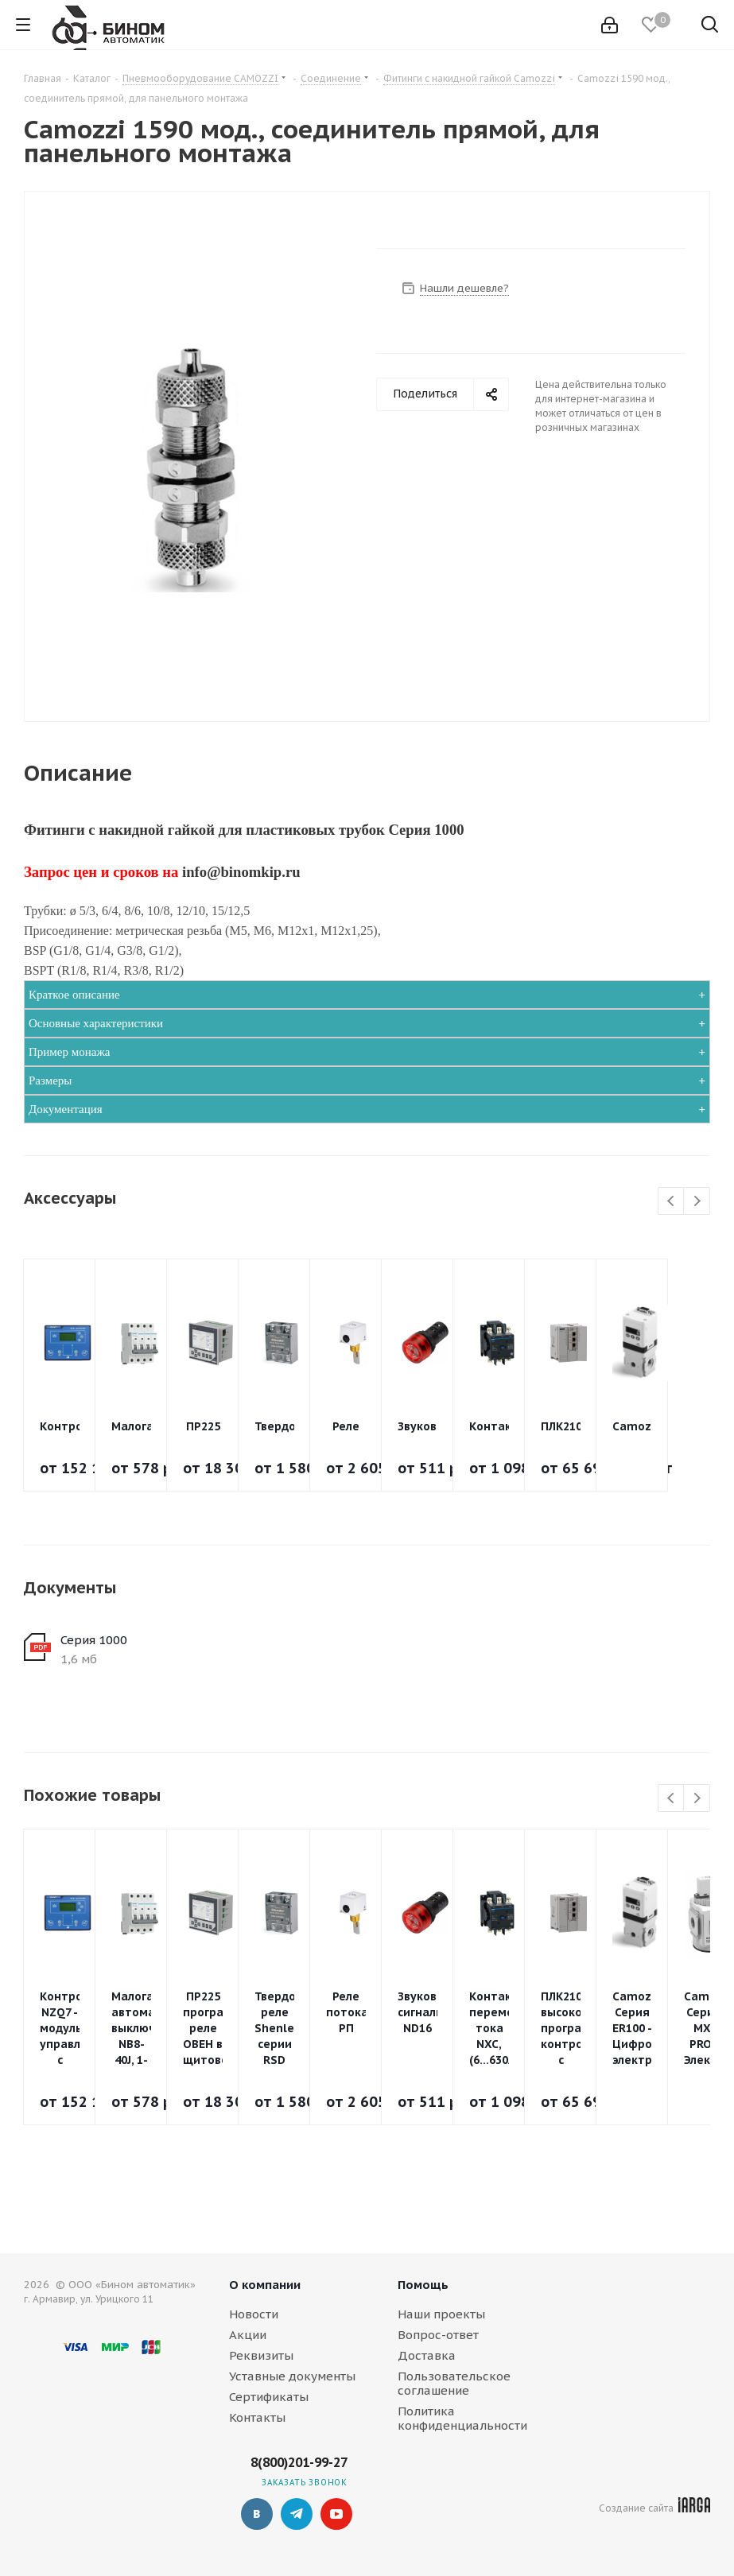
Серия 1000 (93, 1639)
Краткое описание (74, 994)
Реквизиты (261, 2355)
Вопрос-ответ (438, 2334)
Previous (671, 1202)
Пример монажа (69, 1052)
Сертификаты (269, 2396)
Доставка (427, 2355)
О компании (265, 2284)
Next (697, 1202)
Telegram (297, 2514)
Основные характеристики (96, 1023)
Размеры (50, 1080)
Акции (247, 2334)
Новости (253, 2314)
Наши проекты (441, 2314)
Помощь (423, 2284)
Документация (66, 1109)
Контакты (257, 2417)
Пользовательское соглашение (454, 2383)
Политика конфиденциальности (462, 2418)
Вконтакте (257, 2514)
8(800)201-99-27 (299, 2462)
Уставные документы (292, 2376)
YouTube (336, 2514)
